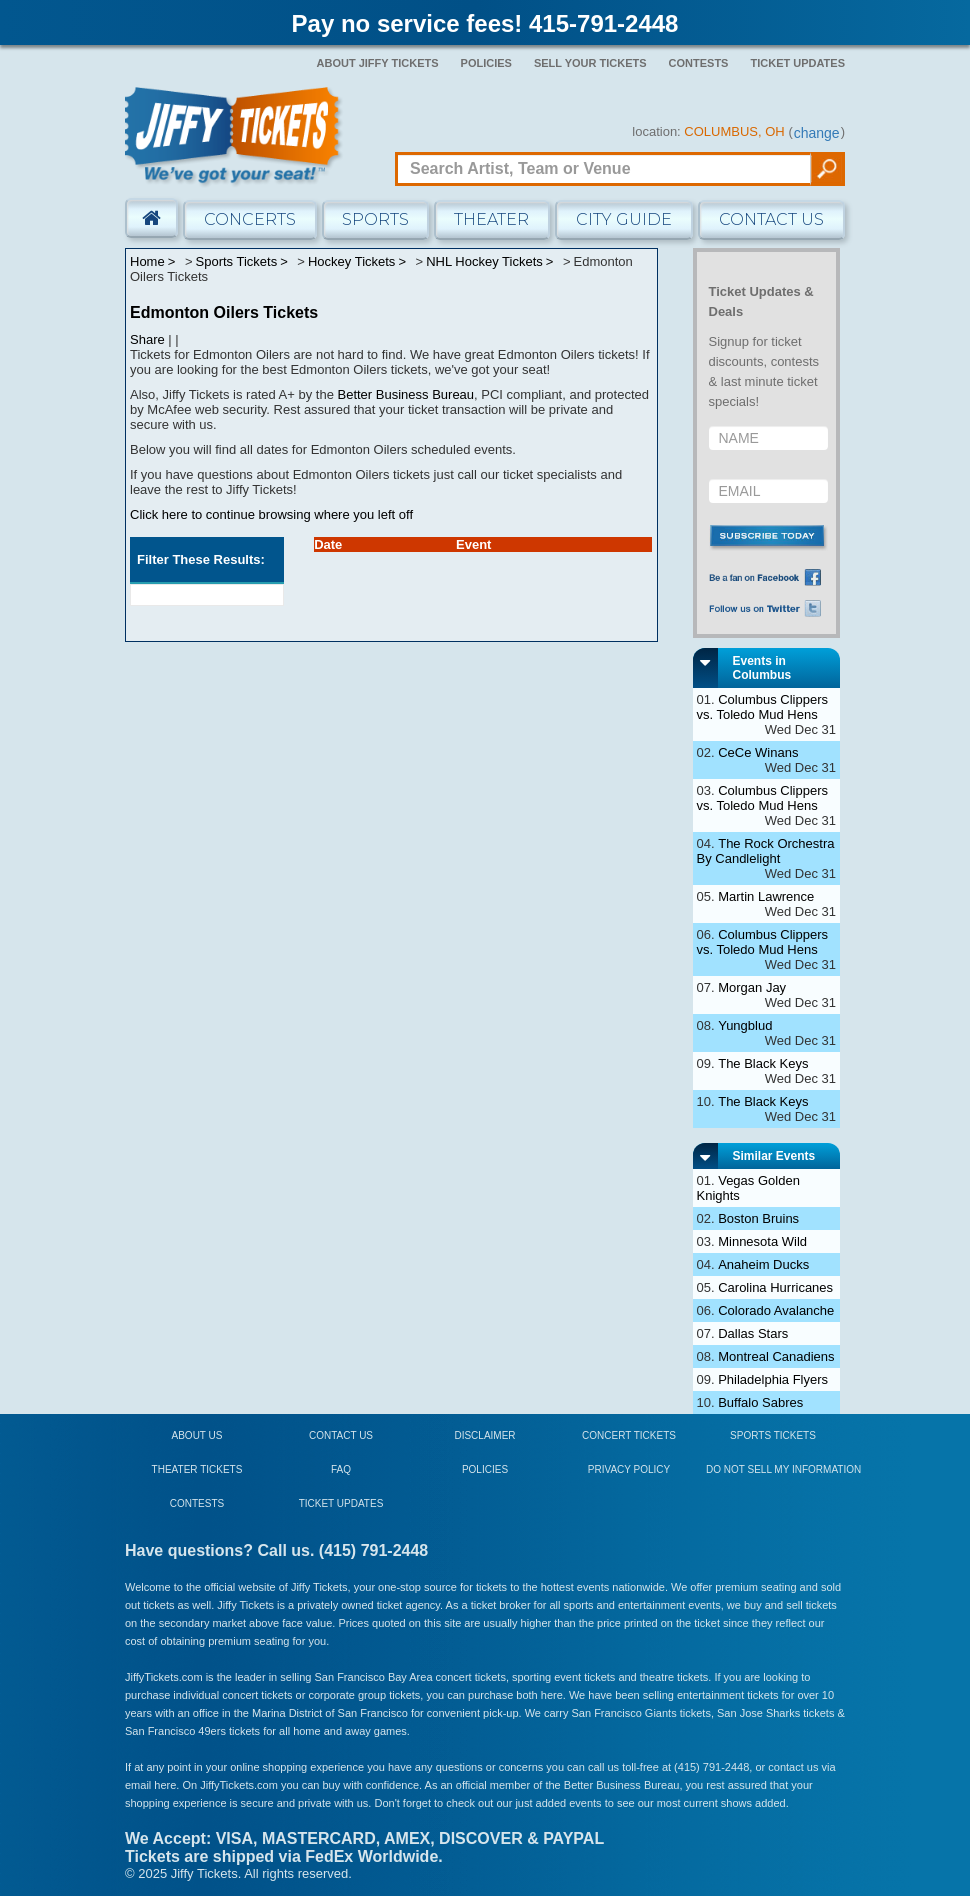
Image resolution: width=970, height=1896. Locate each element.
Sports (375, 219)
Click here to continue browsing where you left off (271, 514)
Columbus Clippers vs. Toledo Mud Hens (763, 707)
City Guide (624, 219)
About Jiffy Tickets (378, 63)
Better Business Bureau (406, 394)
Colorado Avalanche (776, 1310)
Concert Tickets (629, 1435)
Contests (699, 63)
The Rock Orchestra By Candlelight (766, 851)
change (817, 133)
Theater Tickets (197, 1469)
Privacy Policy (629, 1469)
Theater (491, 219)
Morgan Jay (752, 987)
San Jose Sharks (758, 1713)
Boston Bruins (758, 1218)
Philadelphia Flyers (773, 1379)
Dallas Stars (753, 1333)
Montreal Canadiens (776, 1356)
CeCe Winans (758, 752)
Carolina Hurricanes (775, 1287)
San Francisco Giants (624, 1713)
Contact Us (771, 219)
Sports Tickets (773, 1435)
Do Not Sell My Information (783, 1469)
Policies (486, 63)
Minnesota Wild (762, 1241)
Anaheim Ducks (763, 1264)
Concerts (250, 219)
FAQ (341, 1469)
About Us (197, 1435)
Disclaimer (484, 1435)
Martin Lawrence (766, 896)
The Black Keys (763, 1063)
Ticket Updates (797, 63)
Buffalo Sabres (760, 1402)
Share (147, 339)
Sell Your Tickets (590, 63)
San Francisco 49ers (175, 1731)
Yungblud (745, 1025)
